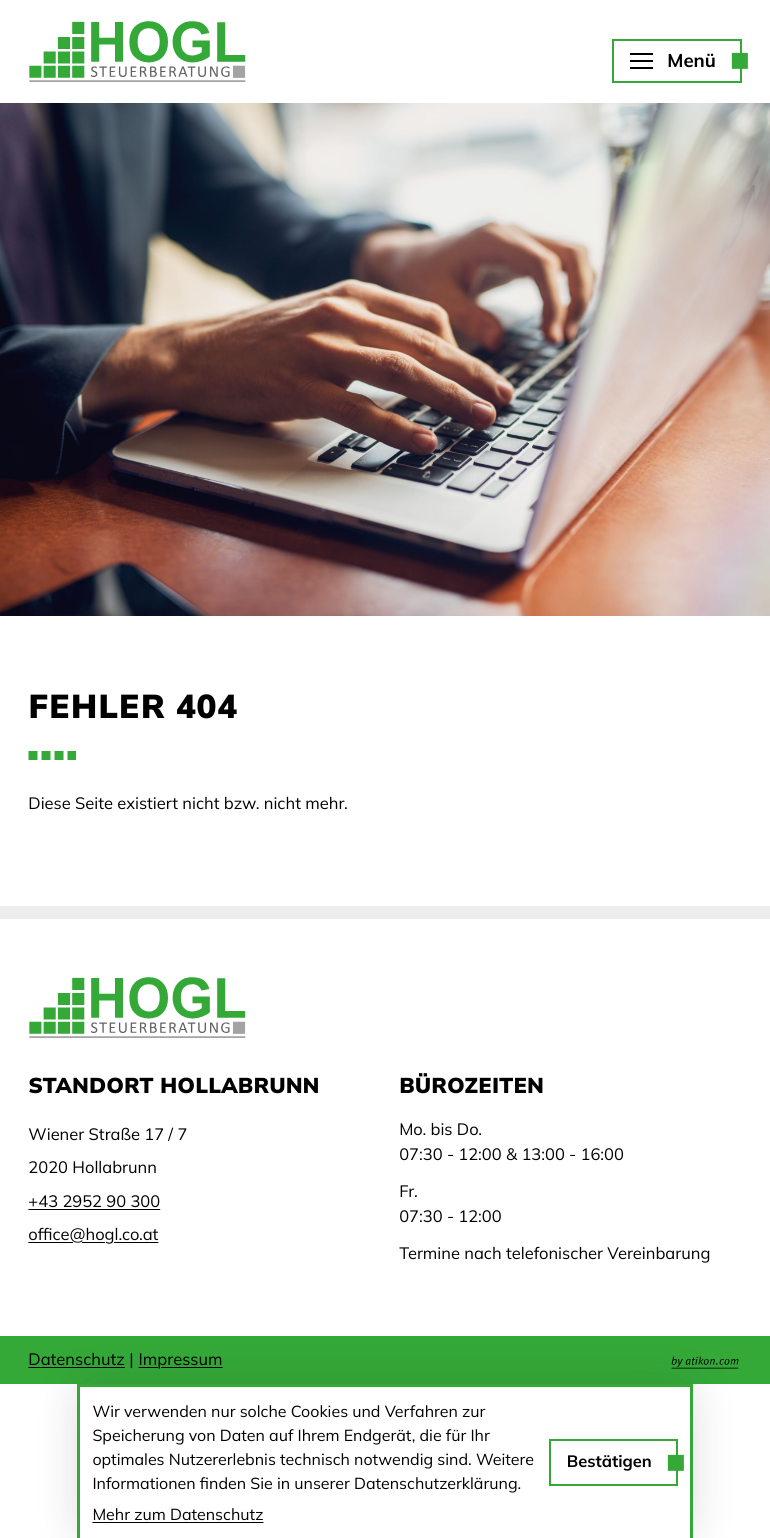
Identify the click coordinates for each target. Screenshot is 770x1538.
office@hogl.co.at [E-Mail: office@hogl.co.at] (93, 1234)
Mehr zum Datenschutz (177, 1514)
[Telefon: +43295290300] (94, 1201)
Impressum (181, 1359)
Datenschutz (76, 1359)
